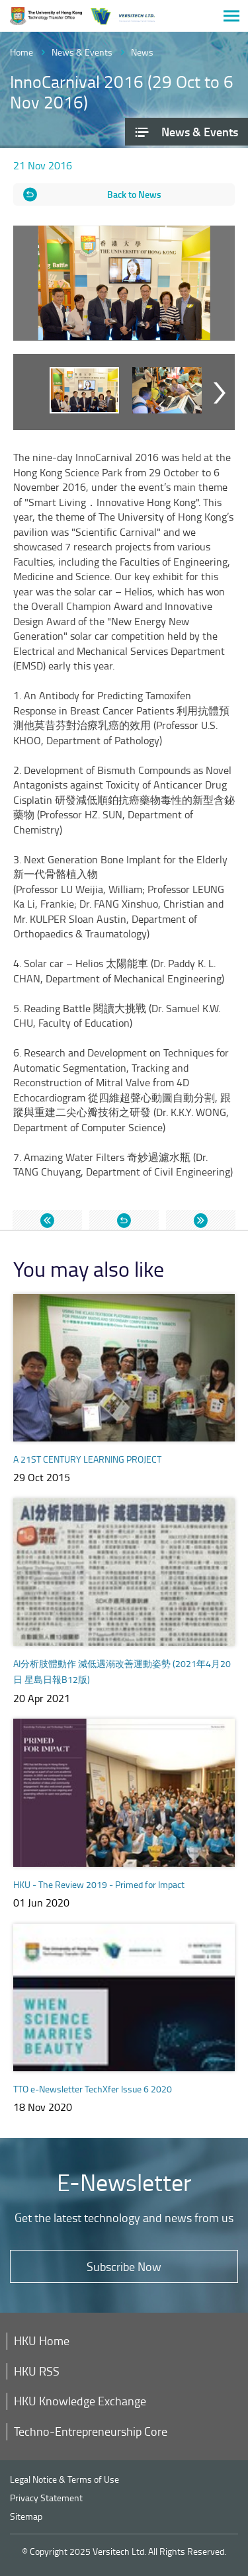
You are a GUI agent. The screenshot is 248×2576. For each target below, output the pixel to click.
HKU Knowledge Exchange (80, 2401)
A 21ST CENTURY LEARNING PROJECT (87, 1459)
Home (21, 52)
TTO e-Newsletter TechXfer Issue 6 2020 (92, 2088)
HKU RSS (37, 2371)
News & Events (82, 52)
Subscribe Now (124, 2266)
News (142, 52)
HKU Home (41, 2340)
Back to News (134, 194)
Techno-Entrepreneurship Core (90, 2431)
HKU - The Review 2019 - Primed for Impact (99, 1884)
